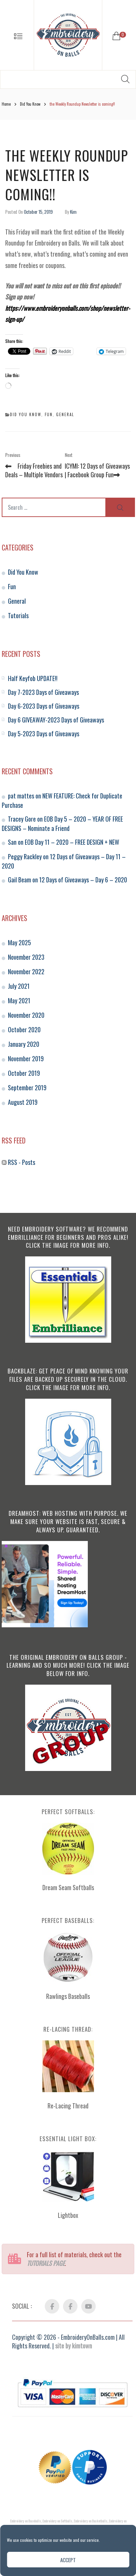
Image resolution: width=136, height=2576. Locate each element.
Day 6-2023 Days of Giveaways (43, 705)
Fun (49, 414)
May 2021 (19, 1000)
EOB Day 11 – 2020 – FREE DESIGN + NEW (72, 841)
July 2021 (19, 985)
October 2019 (24, 1073)
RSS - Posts (18, 1162)
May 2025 (19, 942)
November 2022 (26, 971)
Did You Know (30, 104)
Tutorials (18, 615)
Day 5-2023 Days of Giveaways (43, 733)
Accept (68, 2560)
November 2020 (26, 1015)
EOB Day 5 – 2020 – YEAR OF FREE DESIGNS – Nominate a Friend (62, 823)
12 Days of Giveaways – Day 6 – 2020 (83, 879)
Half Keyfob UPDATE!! (32, 678)
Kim (73, 211)
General (65, 414)
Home (6, 104)
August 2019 (23, 1102)
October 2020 (24, 1029)
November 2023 (26, 956)
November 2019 (26, 1058)
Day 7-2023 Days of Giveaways (43, 692)
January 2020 (23, 1044)
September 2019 (27, 1087)
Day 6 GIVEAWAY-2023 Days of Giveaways (56, 719)
